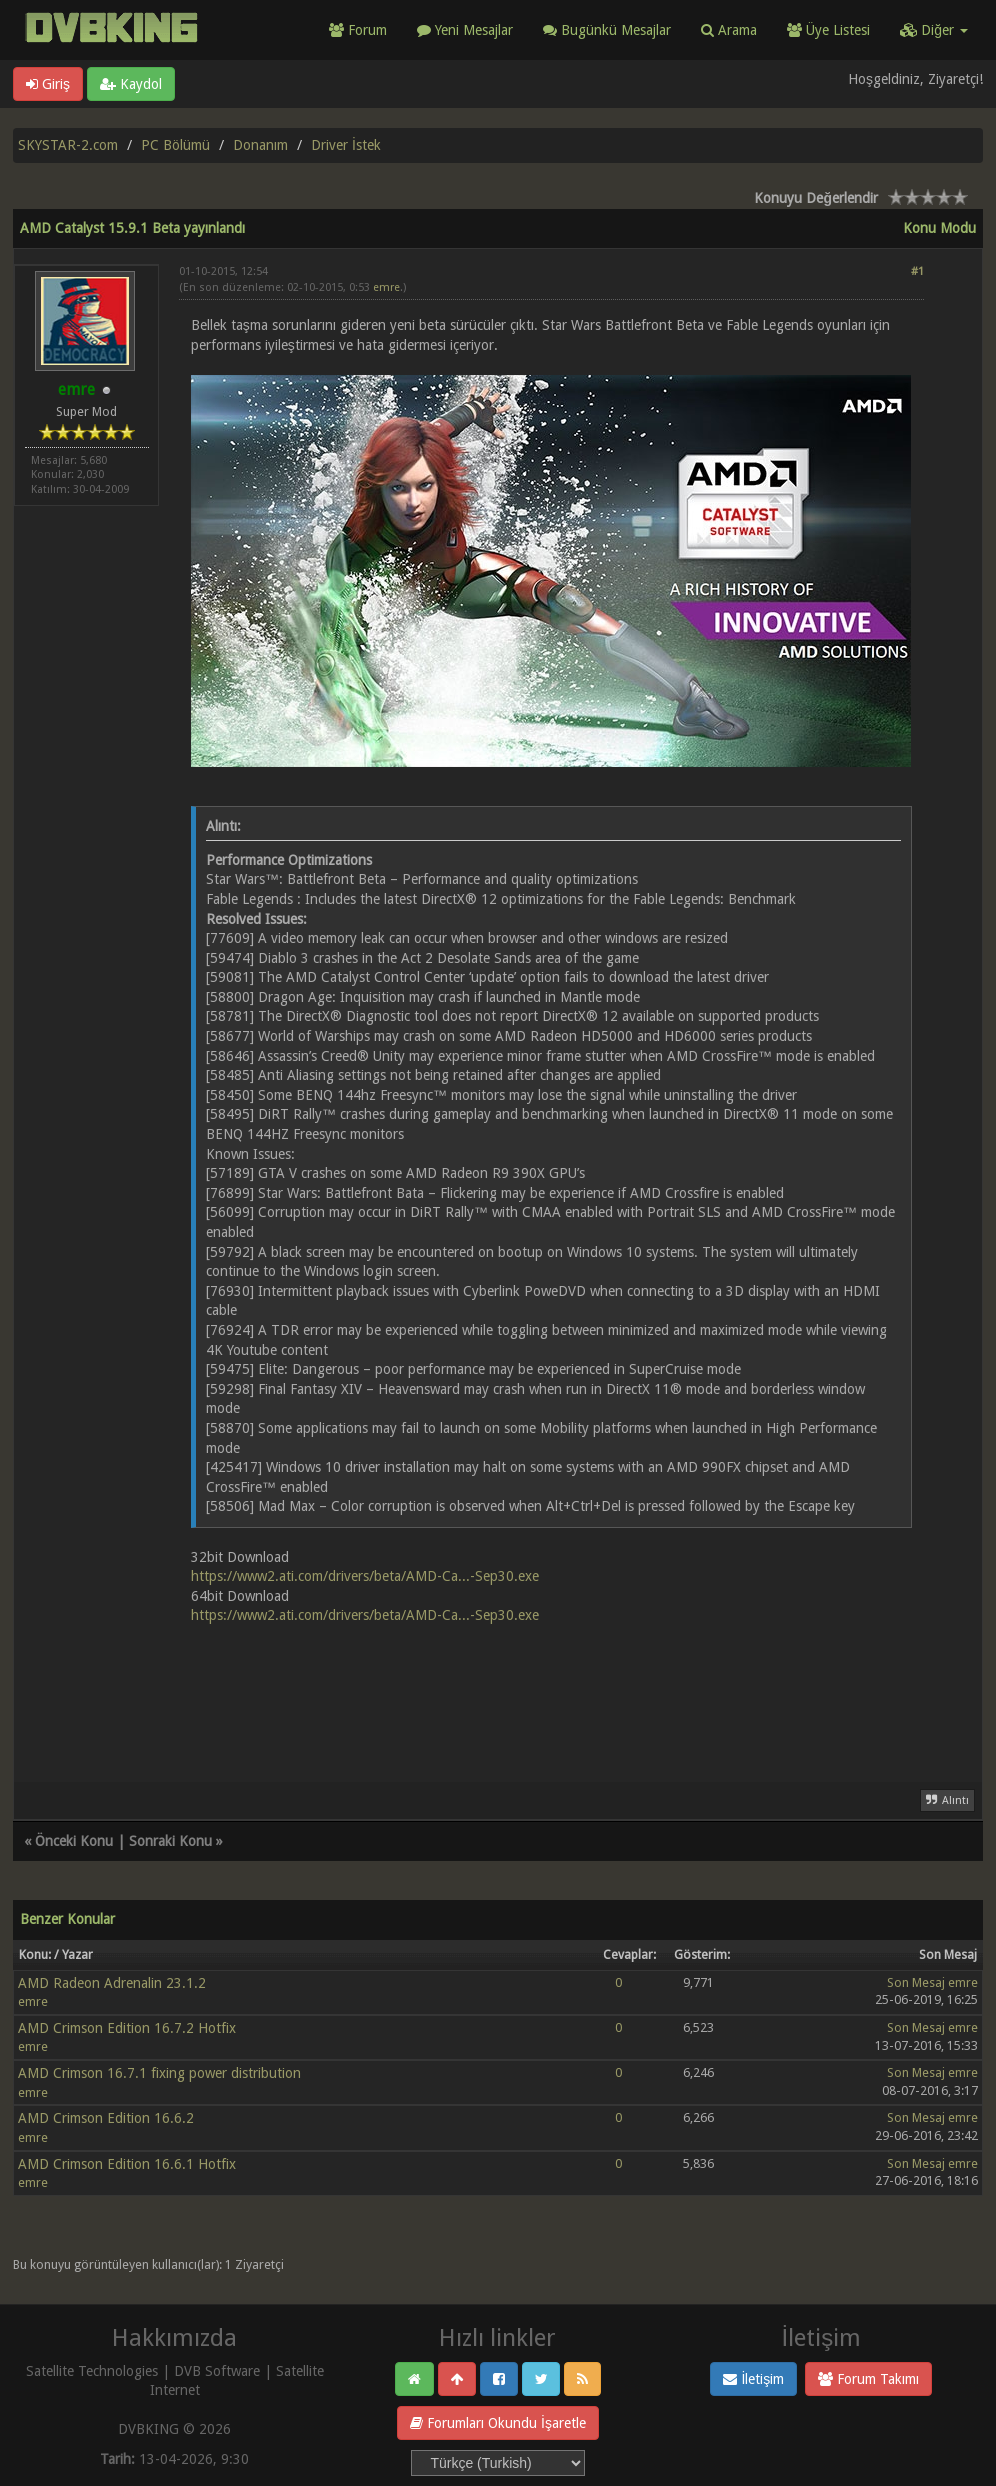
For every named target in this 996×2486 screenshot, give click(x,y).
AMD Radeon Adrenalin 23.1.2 (112, 1983)
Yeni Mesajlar (465, 30)
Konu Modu (939, 228)
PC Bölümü (175, 145)
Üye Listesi (828, 30)
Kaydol (131, 84)
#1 (917, 271)
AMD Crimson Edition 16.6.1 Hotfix (127, 2164)
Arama (729, 30)
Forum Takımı (868, 2379)
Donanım (260, 145)
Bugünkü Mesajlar (607, 30)
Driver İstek (346, 145)
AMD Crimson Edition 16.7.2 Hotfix (127, 2028)
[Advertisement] (551, 1691)
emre (386, 287)
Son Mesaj (916, 1982)
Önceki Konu (74, 1841)
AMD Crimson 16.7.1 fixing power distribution (159, 2073)
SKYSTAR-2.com (68, 145)
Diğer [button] (934, 30)
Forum (358, 30)
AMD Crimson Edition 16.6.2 (106, 2118)
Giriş (48, 84)
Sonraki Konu (170, 1841)
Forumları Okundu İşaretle (498, 2423)
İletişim (753, 2379)
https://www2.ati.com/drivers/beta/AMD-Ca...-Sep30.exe (365, 1576)
